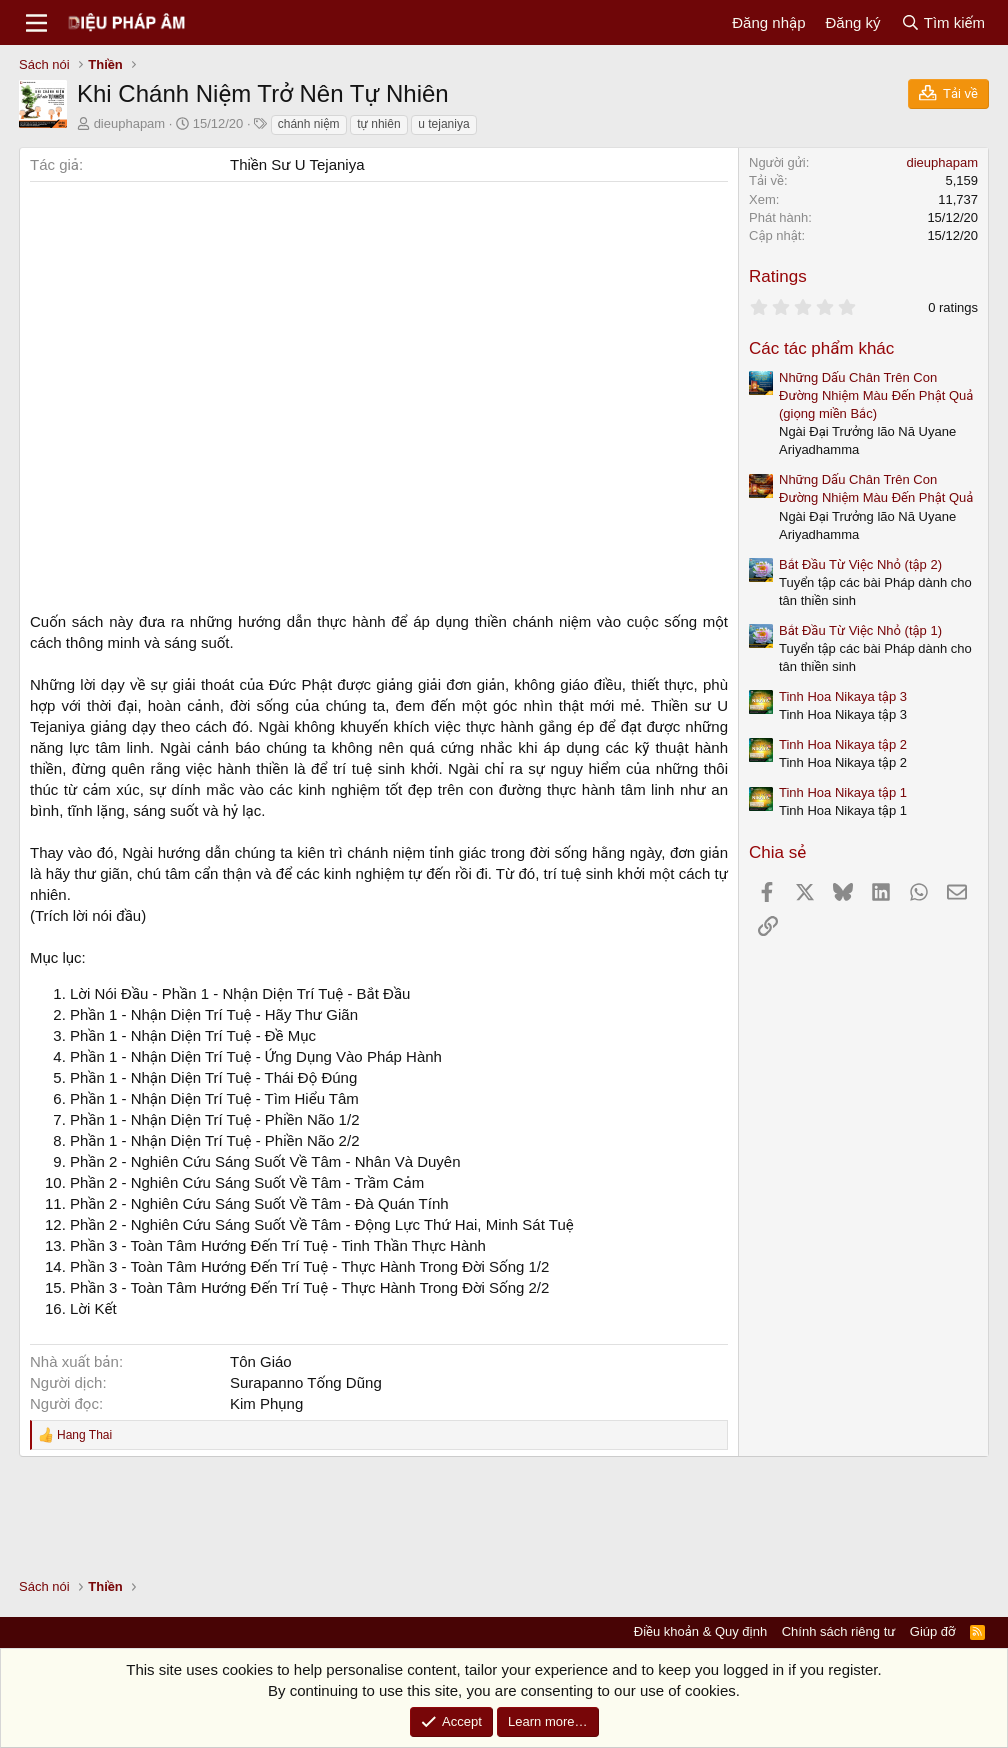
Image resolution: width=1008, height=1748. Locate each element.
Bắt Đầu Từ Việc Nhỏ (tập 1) (860, 630)
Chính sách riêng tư (839, 1631)
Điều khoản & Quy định (700, 1631)
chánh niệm (309, 124)
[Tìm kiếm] (943, 22)
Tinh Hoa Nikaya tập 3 (843, 696)
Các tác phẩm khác (821, 348)
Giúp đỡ (933, 1631)
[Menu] (36, 23)
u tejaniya (443, 124)
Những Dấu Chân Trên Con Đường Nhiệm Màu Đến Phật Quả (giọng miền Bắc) (876, 395)
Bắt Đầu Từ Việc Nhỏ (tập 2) (860, 564)
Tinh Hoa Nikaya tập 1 (843, 792)
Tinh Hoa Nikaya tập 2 (843, 744)
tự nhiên (378, 124)
